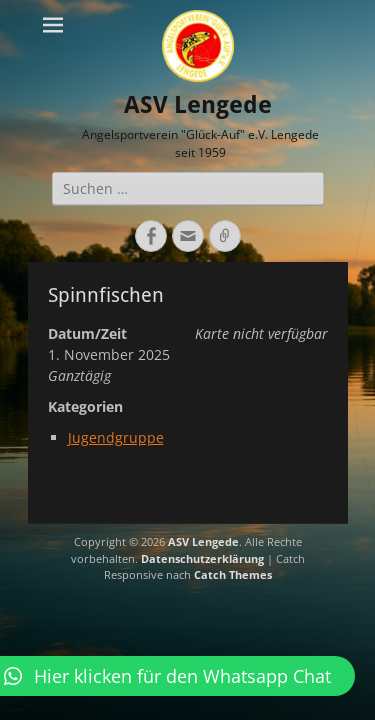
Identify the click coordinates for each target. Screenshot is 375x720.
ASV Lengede (198, 105)
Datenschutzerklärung (202, 558)
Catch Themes (233, 574)
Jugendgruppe (116, 437)
